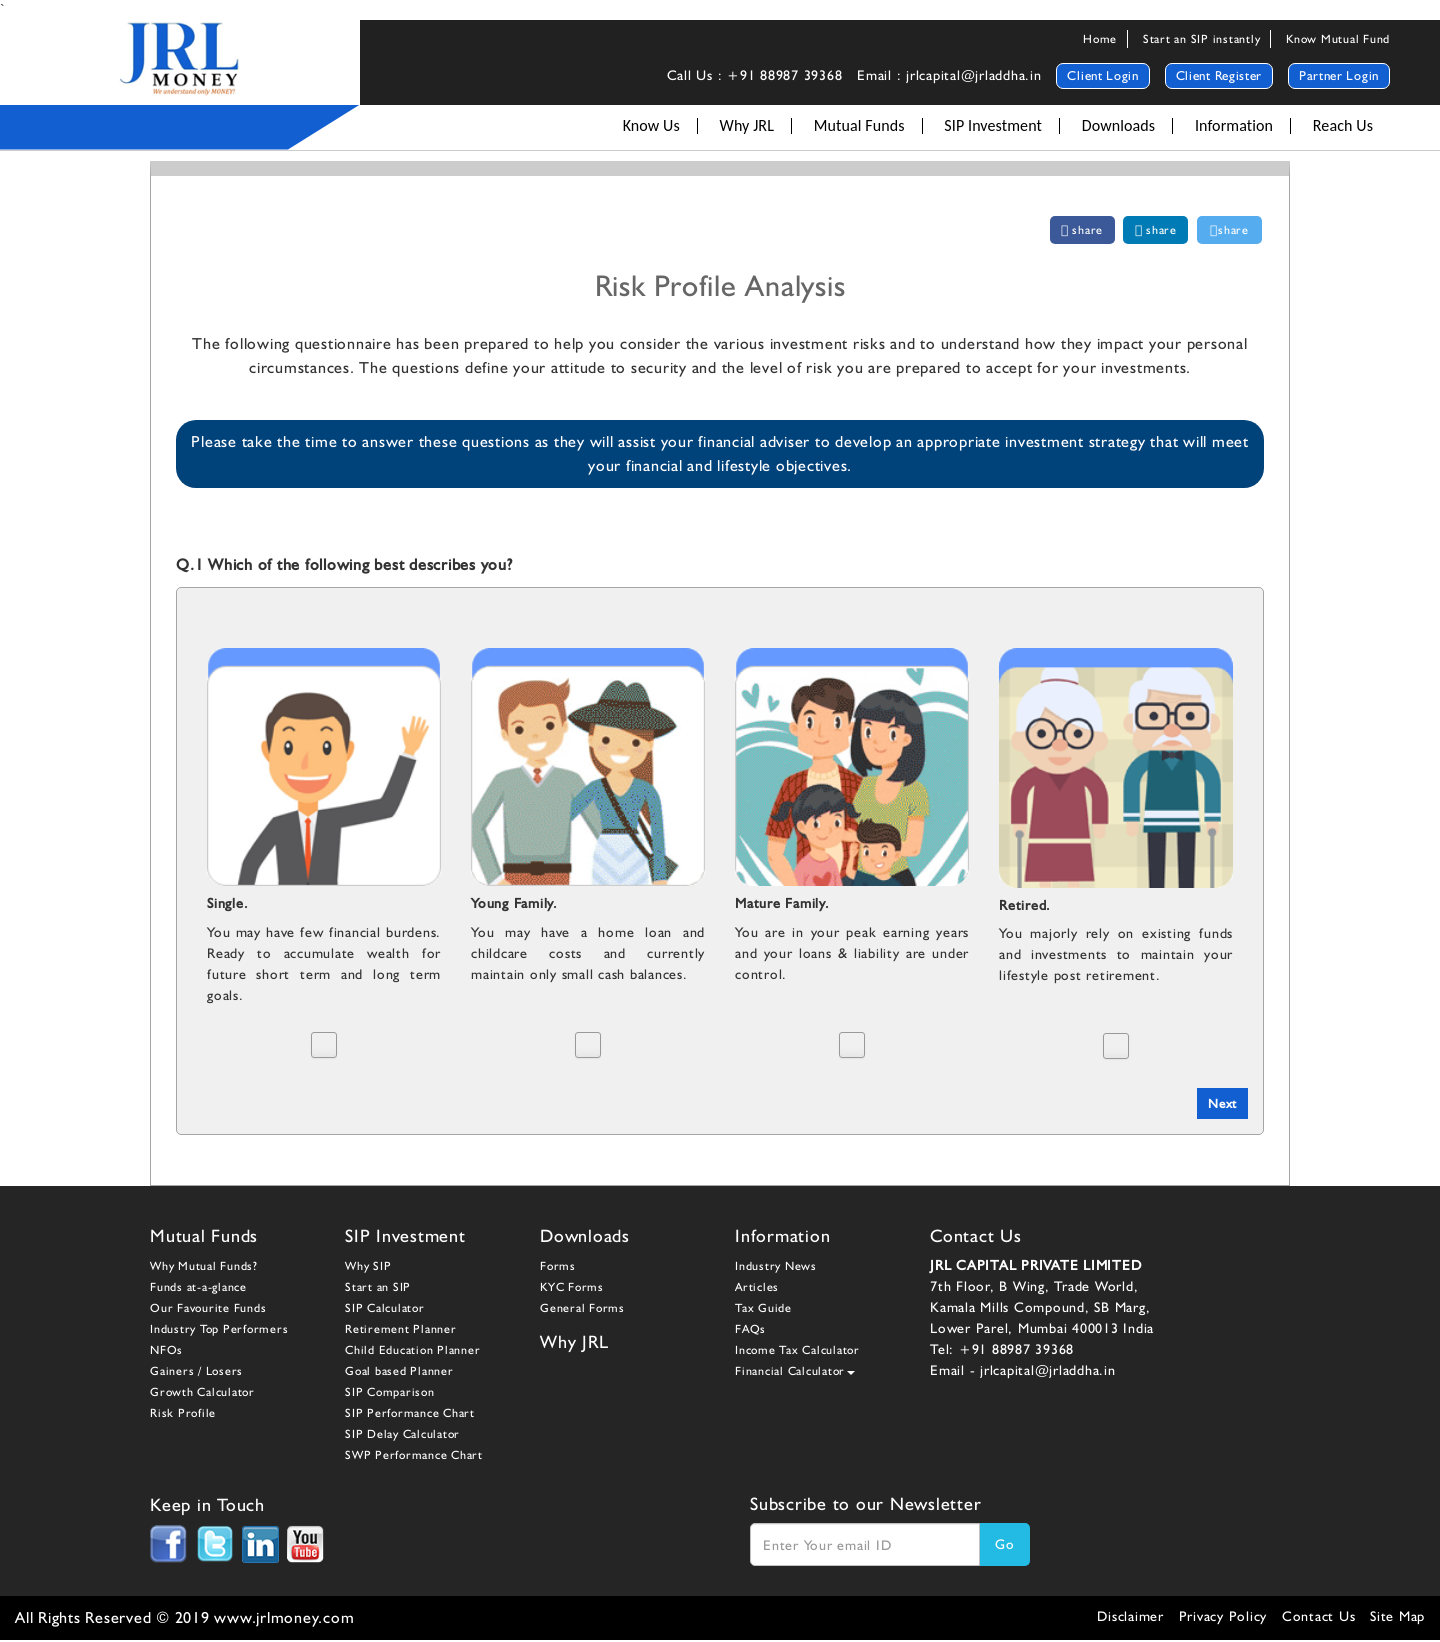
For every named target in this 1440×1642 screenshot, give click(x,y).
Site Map (1397, 1618)
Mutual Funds (859, 126)
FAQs (750, 1331)
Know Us (651, 126)
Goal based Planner (399, 1373)
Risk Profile (183, 1415)
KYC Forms (572, 1289)
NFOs (166, 1352)
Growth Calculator (202, 1394)
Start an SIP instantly (1202, 39)
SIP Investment (993, 126)
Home (1100, 39)
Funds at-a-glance (198, 1289)
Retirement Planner (401, 1331)
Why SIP (368, 1268)
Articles (757, 1289)
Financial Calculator (795, 1373)
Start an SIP (378, 1289)
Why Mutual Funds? (204, 1268)
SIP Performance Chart (410, 1415)
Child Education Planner (412, 1352)
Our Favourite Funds (208, 1310)
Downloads (1118, 126)
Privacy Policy (1223, 1618)
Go (1005, 1546)
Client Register (1219, 75)
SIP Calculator (385, 1310)
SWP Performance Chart (414, 1457)
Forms (558, 1268)
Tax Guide (763, 1310)
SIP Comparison (390, 1394)
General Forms (582, 1310)
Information (1234, 126)
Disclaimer (1130, 1618)
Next (1220, 1104)
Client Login (1102, 75)
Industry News (776, 1268)
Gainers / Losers (196, 1373)
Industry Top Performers (219, 1331)
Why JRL (747, 126)
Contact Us (1319, 1618)
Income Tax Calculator (797, 1352)
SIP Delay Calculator (402, 1436)
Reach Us (1343, 126)
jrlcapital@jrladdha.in (1048, 1372)
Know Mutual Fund (1338, 39)
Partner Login (1339, 75)
